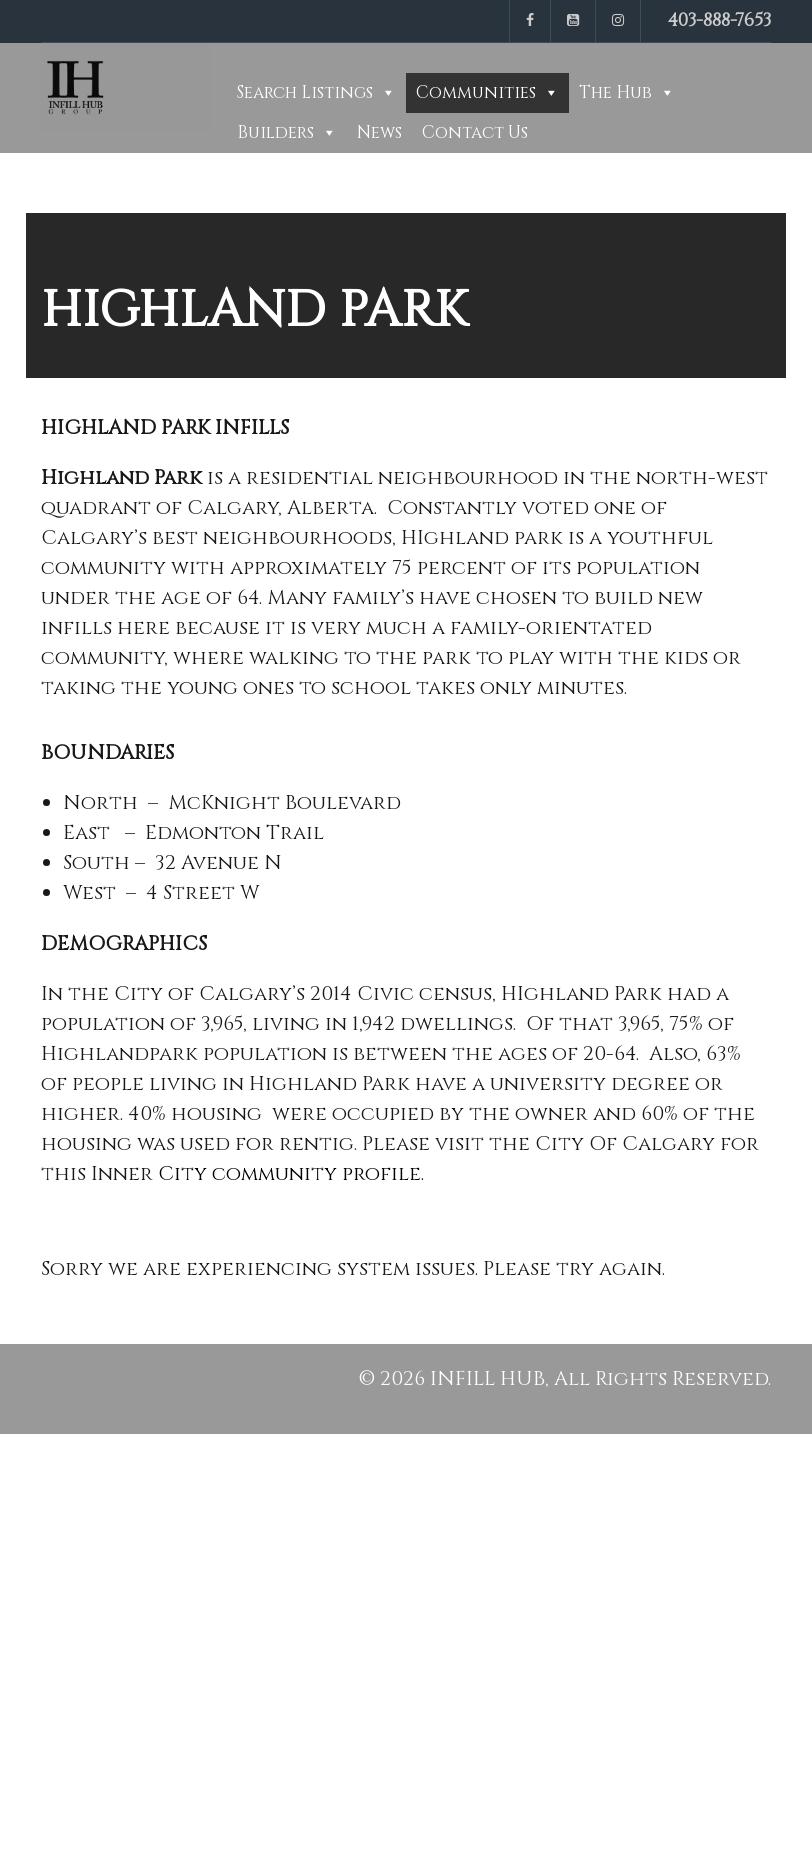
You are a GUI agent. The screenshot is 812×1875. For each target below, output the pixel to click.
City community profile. (291, 1173)
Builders (275, 132)
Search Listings (305, 92)
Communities (476, 92)
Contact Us (475, 132)
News (379, 132)
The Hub (615, 92)
